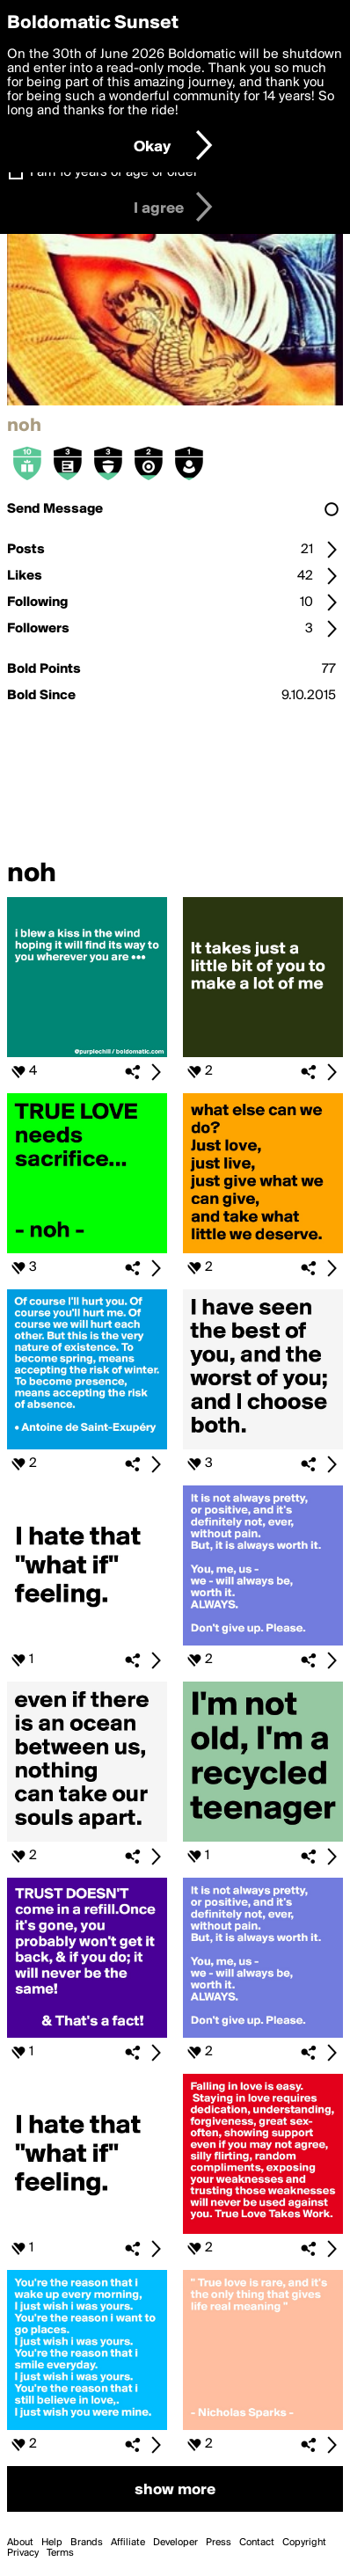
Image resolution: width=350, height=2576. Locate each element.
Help (51, 2542)
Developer (175, 2542)
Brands (86, 2542)
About (20, 2542)
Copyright (304, 2542)
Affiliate (128, 2542)
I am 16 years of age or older (114, 172)
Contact (256, 2542)
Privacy (23, 2553)
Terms (60, 2553)
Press (218, 2542)
